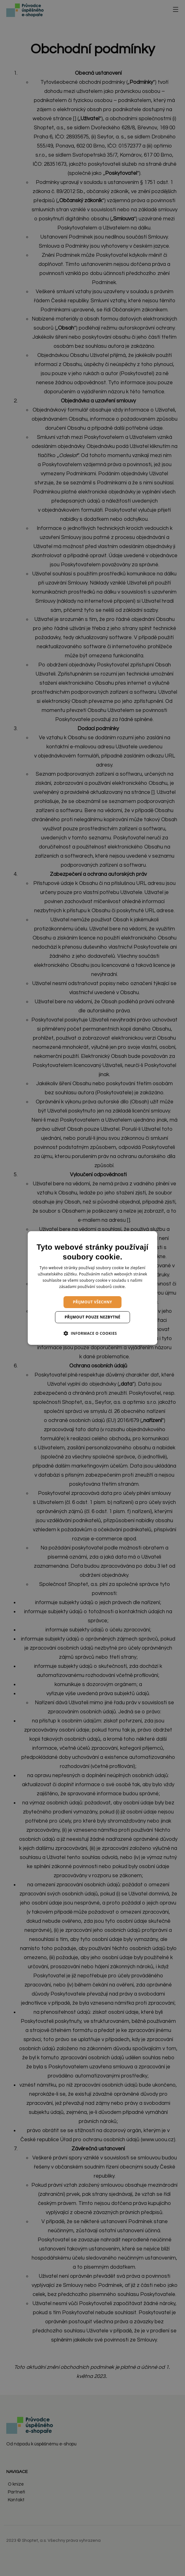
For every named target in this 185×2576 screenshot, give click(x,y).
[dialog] (92, 1288)
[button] (92, 1333)
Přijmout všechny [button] (92, 1302)
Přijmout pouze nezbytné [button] (92, 1317)
